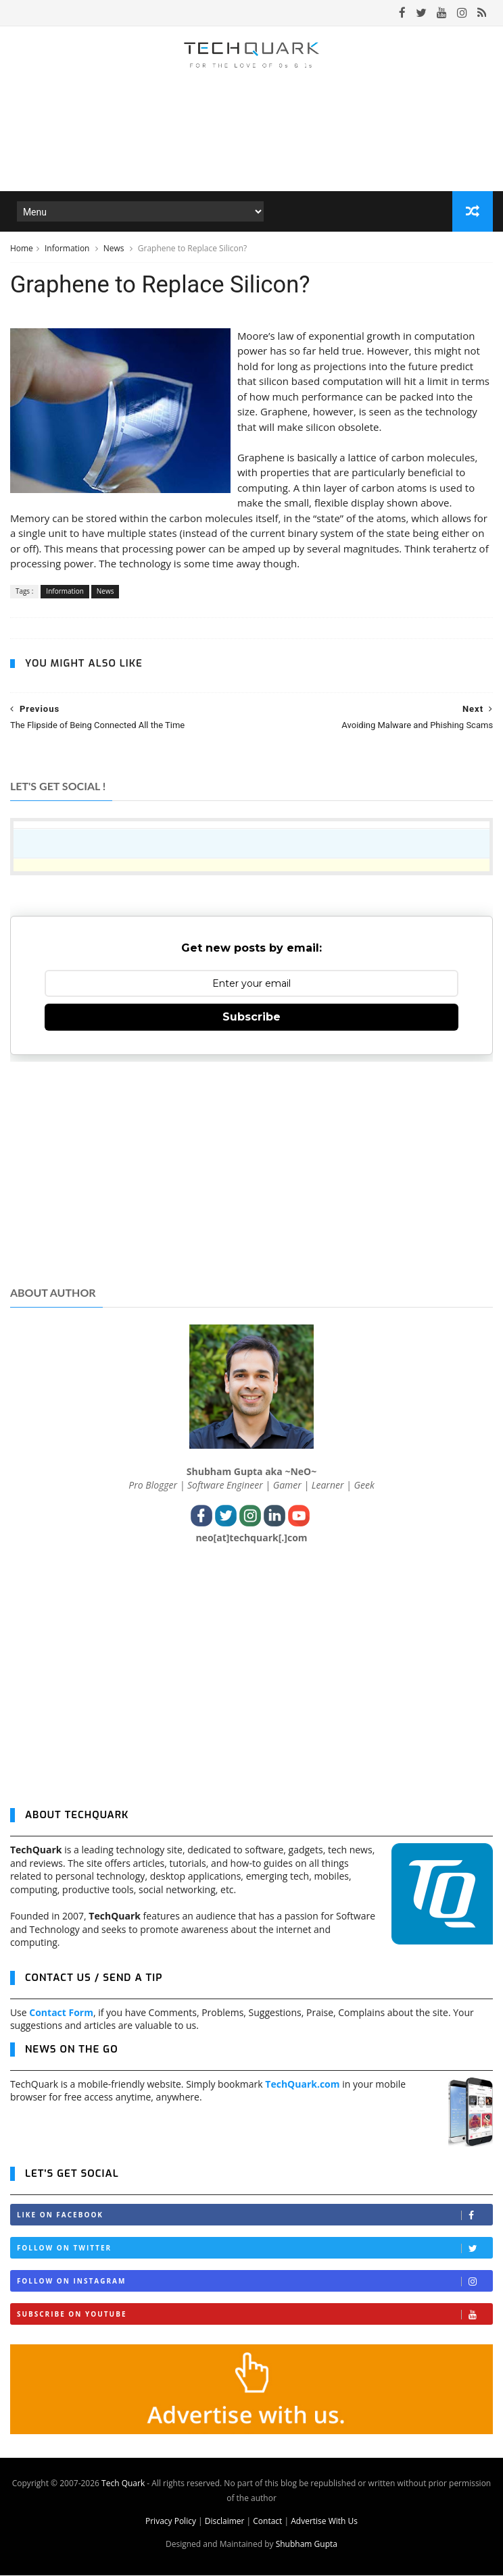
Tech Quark (123, 2484)
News (114, 249)
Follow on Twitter (254, 2249)
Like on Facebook (254, 2216)
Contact (267, 2521)
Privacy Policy (170, 2521)
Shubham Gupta (306, 2544)
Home (21, 249)
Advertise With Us (324, 2521)
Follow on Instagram (254, 2282)
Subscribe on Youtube (254, 2315)
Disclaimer (225, 2521)
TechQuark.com (302, 2084)
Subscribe (251, 1017)
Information (68, 249)
